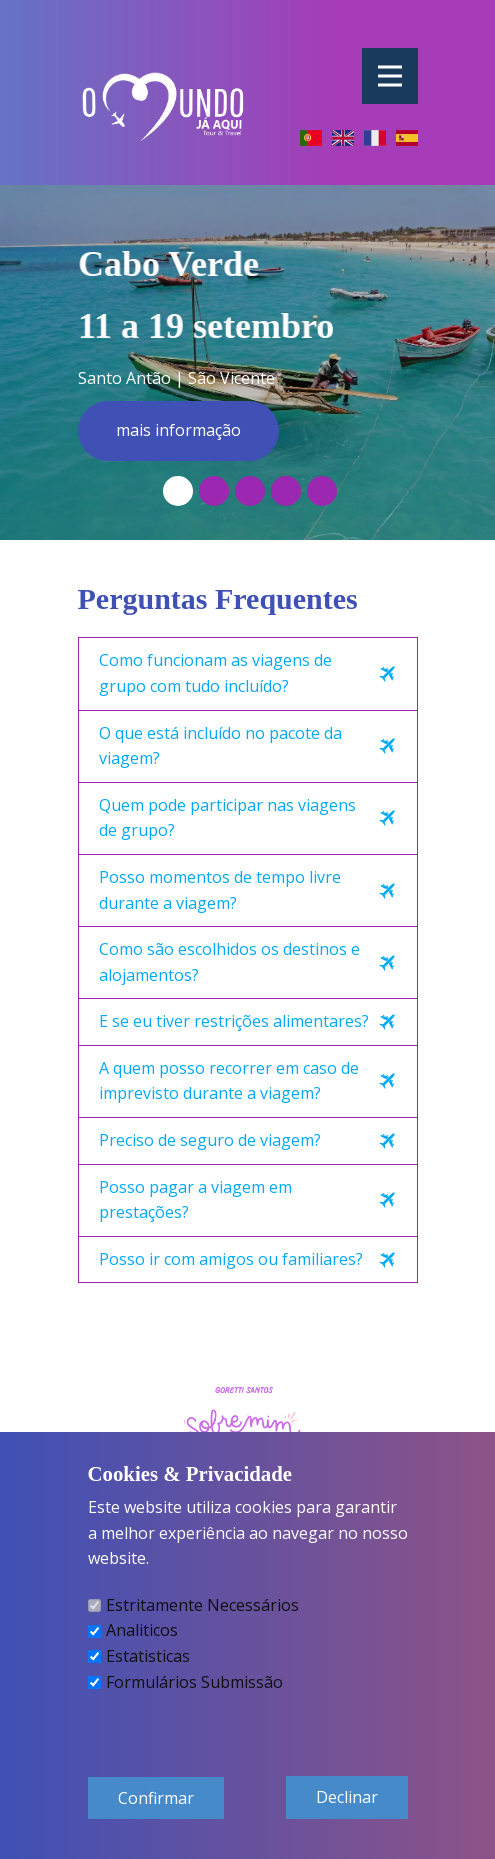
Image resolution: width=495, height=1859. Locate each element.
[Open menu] (390, 76)
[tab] (248, 673)
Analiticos (142, 1630)
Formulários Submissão (194, 1682)
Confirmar (156, 1798)
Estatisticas (148, 1656)
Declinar (347, 1797)
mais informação (178, 430)
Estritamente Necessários (202, 1605)
